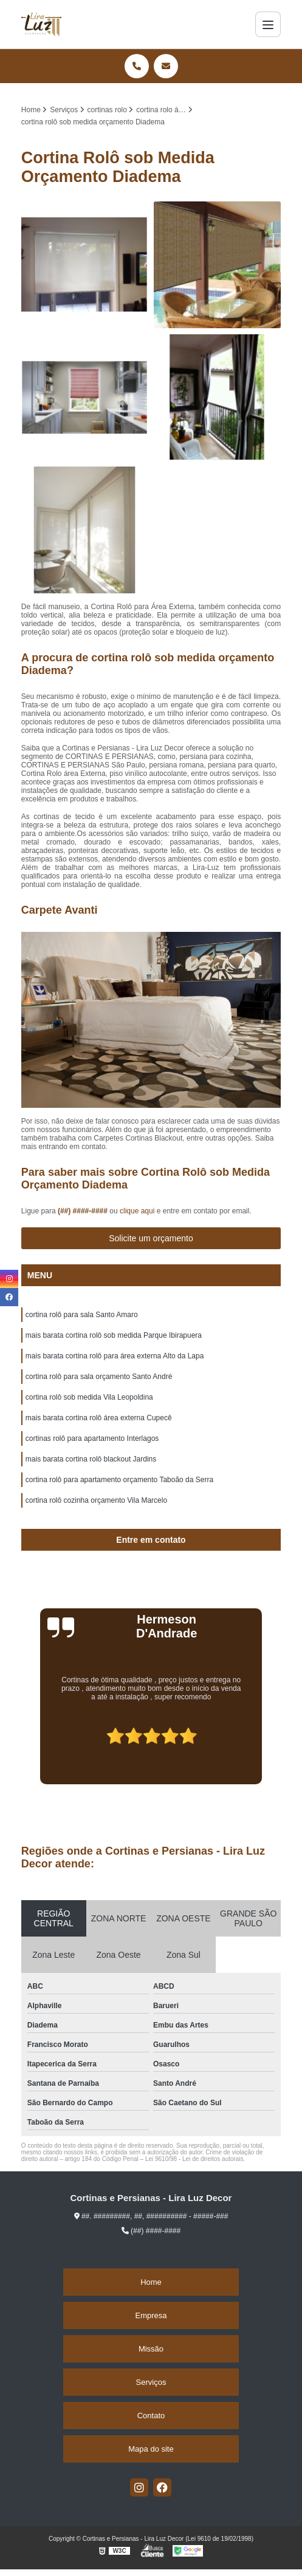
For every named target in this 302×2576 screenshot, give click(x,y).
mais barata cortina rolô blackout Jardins (91, 1459)
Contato (151, 2415)
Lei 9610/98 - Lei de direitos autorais (194, 2159)
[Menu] (268, 24)
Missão (151, 2348)
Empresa (150, 2315)
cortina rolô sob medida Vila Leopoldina (89, 1397)
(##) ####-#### (83, 1211)
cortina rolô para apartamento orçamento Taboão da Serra (119, 1479)
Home (151, 2282)
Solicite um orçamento (151, 1238)
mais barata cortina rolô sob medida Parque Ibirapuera (114, 1335)
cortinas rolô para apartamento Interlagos (92, 1438)
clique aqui (137, 1211)
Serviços (151, 2382)
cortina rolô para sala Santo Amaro (82, 1314)
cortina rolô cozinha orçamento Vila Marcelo (96, 1500)
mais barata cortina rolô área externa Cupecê (99, 1418)
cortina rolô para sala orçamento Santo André (99, 1376)
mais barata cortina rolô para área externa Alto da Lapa (115, 1356)
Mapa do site (150, 2448)
